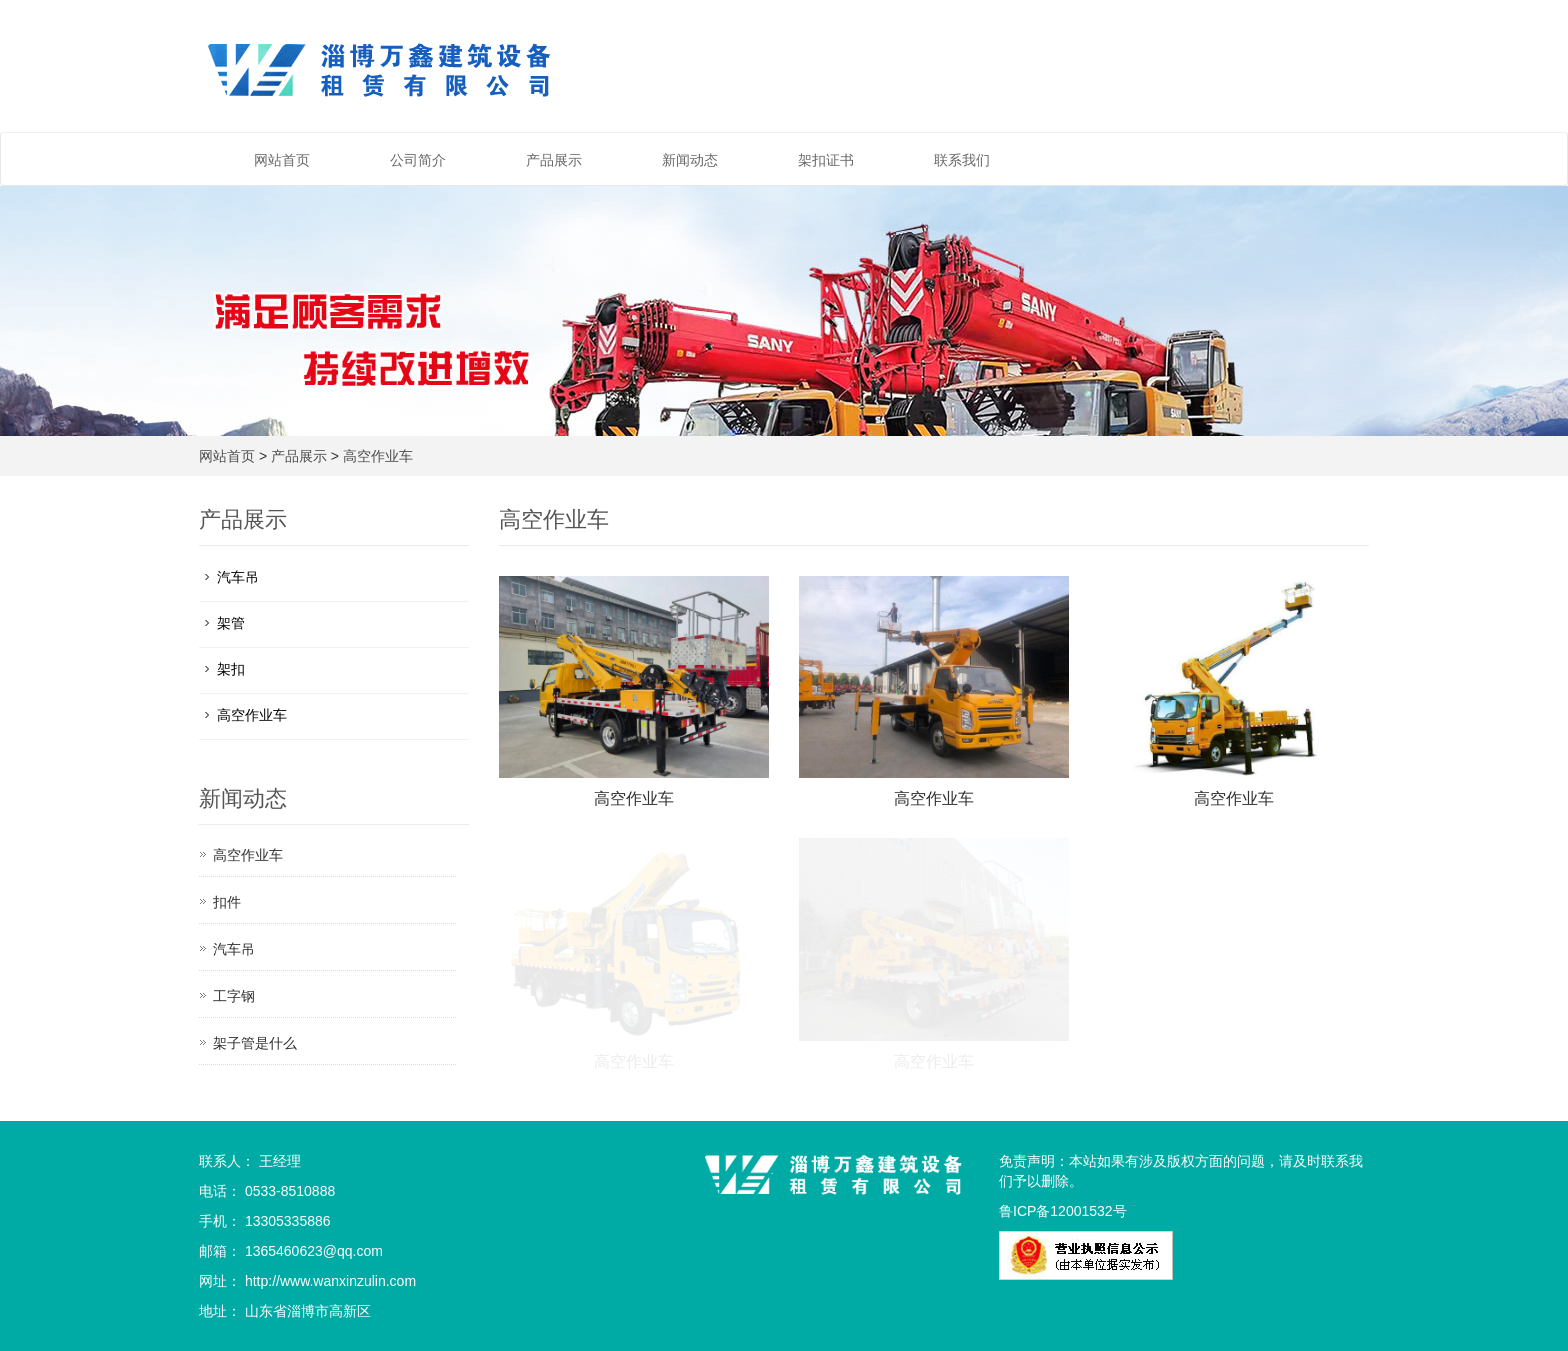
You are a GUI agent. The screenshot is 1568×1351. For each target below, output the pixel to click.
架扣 (231, 669)
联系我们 (962, 160)
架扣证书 (826, 160)
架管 (231, 623)
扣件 (227, 902)
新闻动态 (690, 160)
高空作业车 (378, 456)
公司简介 (418, 160)
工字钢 (234, 996)
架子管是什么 (255, 1043)
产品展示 (554, 160)
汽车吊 (238, 577)
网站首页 (282, 160)
